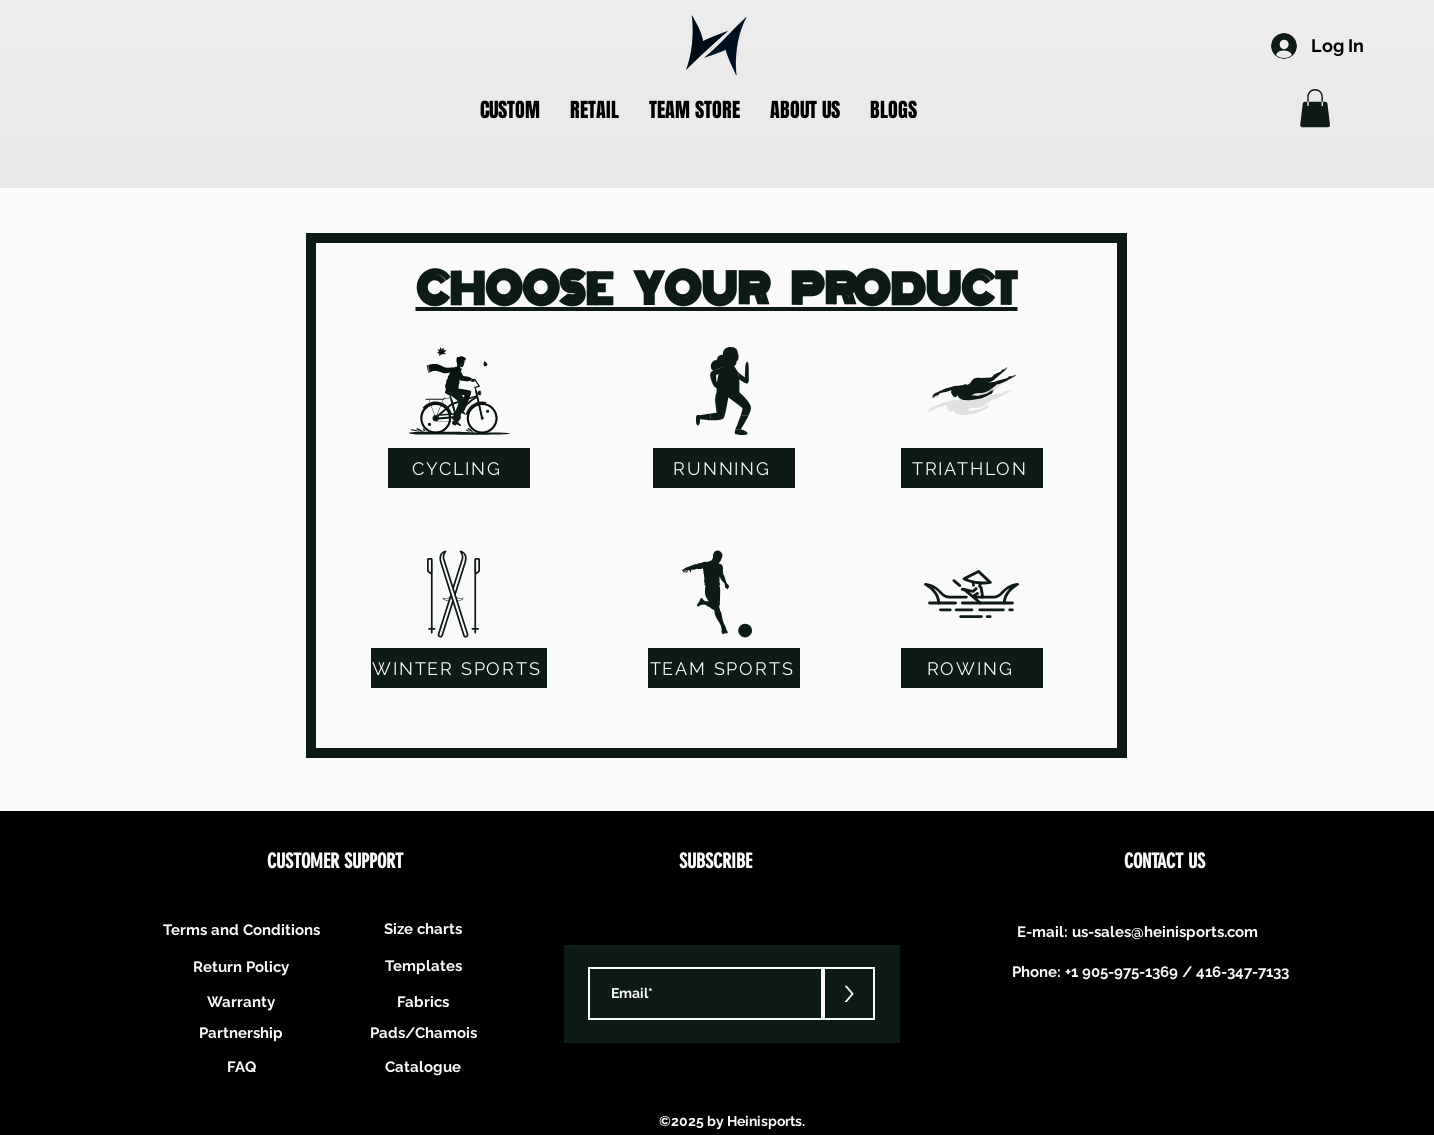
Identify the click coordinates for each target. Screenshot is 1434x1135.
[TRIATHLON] (972, 468)
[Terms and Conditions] (241, 929)
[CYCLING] (459, 468)
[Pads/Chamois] (423, 1032)
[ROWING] (972, 668)
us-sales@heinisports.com (1165, 932)
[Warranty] (241, 1001)
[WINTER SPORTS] (459, 668)
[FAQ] (241, 1066)
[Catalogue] (423, 1066)
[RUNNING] (724, 468)
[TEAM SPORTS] (724, 668)
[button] (510, 110)
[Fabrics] (423, 1001)
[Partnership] (241, 1032)
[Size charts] (423, 928)
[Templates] (423, 966)
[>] (849, 993)
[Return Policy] (241, 966)
